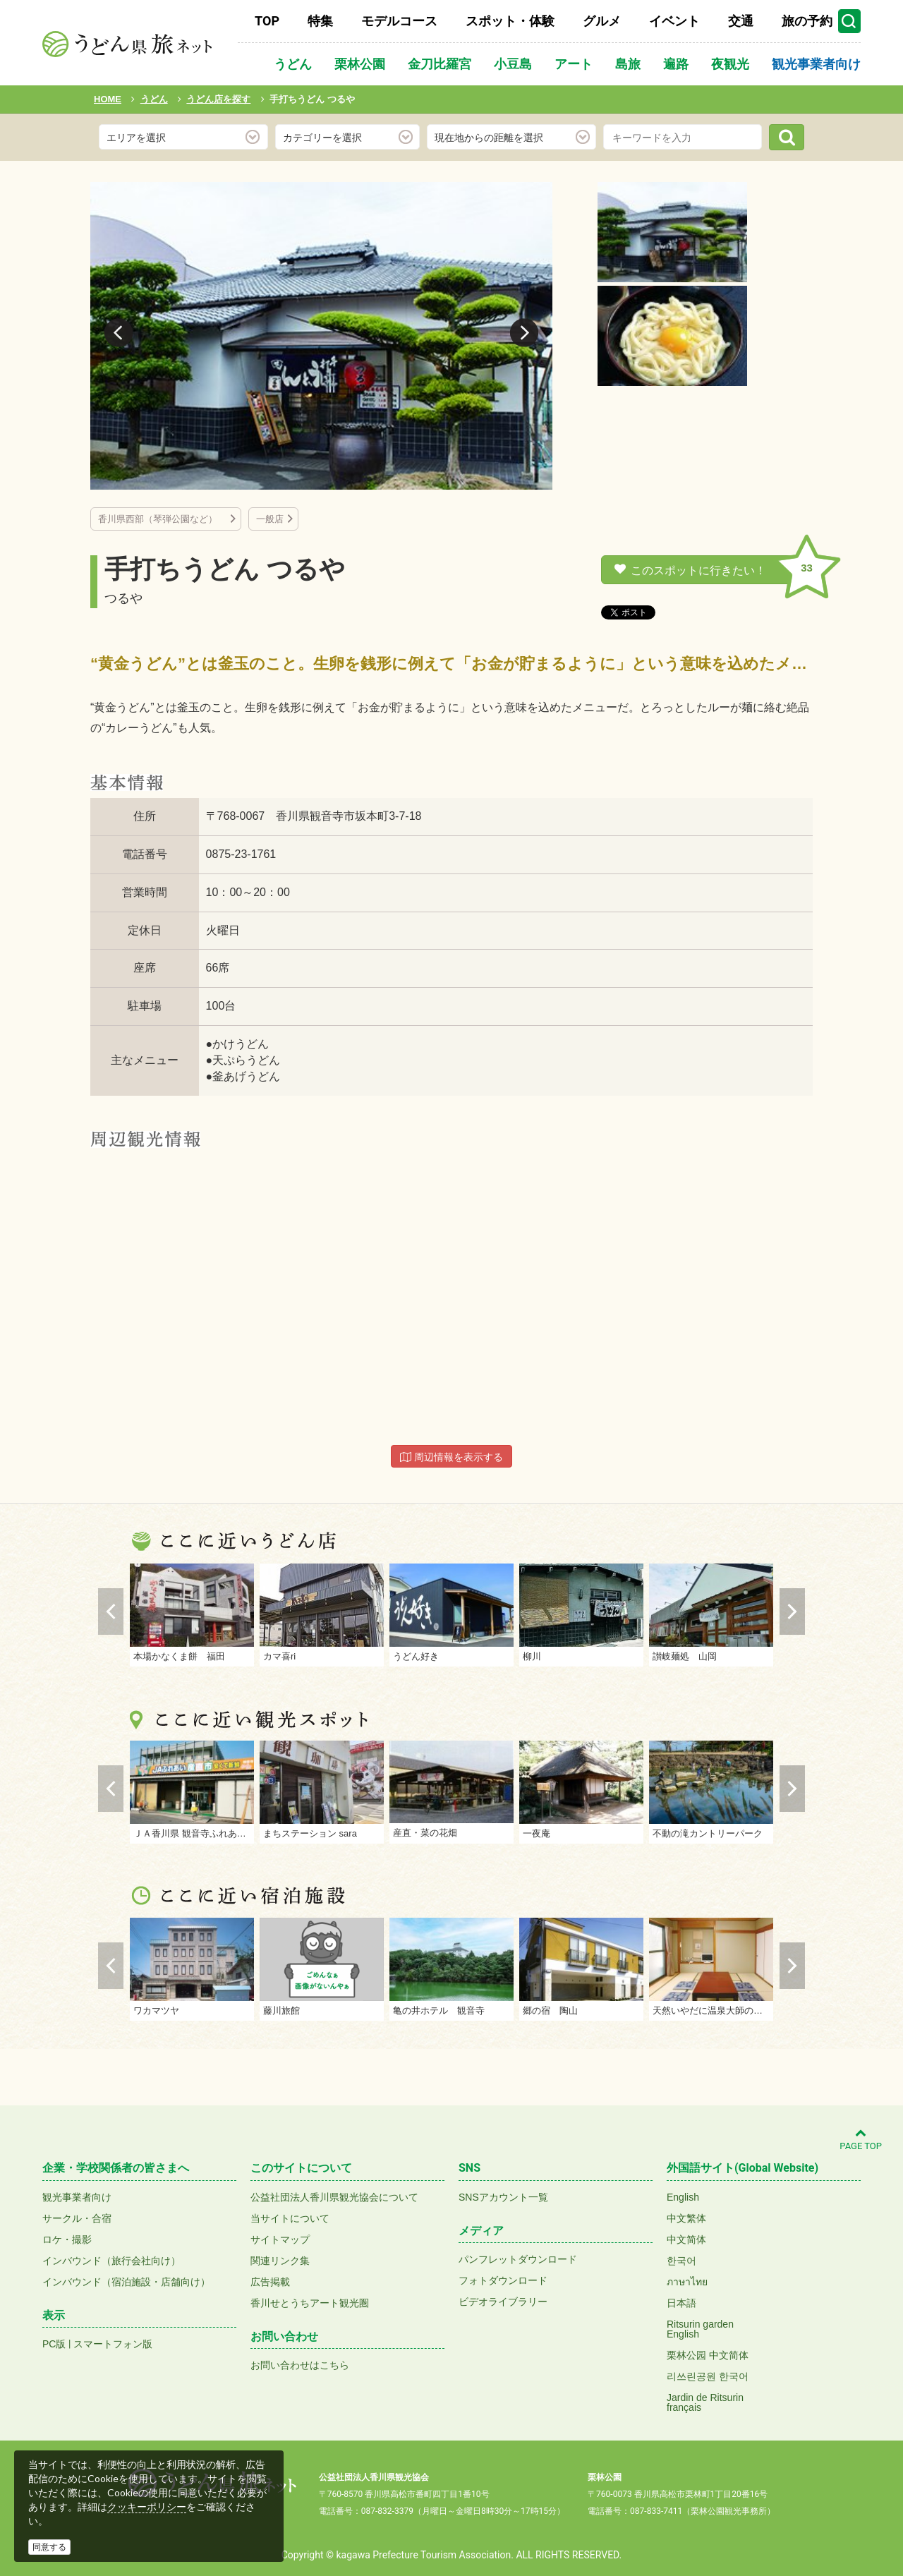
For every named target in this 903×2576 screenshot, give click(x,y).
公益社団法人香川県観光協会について (334, 2197)
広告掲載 (270, 2281)
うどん (293, 63)
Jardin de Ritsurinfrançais (705, 2402)
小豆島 (513, 63)
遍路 (676, 63)
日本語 (681, 2303)
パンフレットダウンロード (518, 2259)
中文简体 (686, 2239)
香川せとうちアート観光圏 (309, 2303)
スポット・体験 (510, 20)
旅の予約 (807, 20)
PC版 (54, 2344)
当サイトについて (289, 2218)
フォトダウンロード (503, 2280)
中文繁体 (686, 2218)
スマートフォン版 (112, 2344)
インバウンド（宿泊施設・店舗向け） (126, 2281)
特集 (320, 20)
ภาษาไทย (687, 2281)
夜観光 (730, 63)
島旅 (628, 63)
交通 (740, 20)
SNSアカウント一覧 (503, 2197)
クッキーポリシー (146, 2506)
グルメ (602, 20)
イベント (674, 20)
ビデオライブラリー (503, 2301)
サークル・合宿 (76, 2218)
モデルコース (399, 20)
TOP (267, 20)
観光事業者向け (816, 63)
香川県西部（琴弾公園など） (162, 519)
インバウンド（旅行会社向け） (111, 2260)
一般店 (270, 519)
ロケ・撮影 (67, 2239)
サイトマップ (280, 2239)
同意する (49, 2547)
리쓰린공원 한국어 (708, 2376)
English (683, 2197)
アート (573, 63)
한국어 (681, 2260)
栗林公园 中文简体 (708, 2355)
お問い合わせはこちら (299, 2365)
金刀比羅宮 (439, 63)
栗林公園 (359, 63)
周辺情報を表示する (451, 1457)
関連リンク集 (280, 2260)
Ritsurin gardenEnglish (700, 2329)
